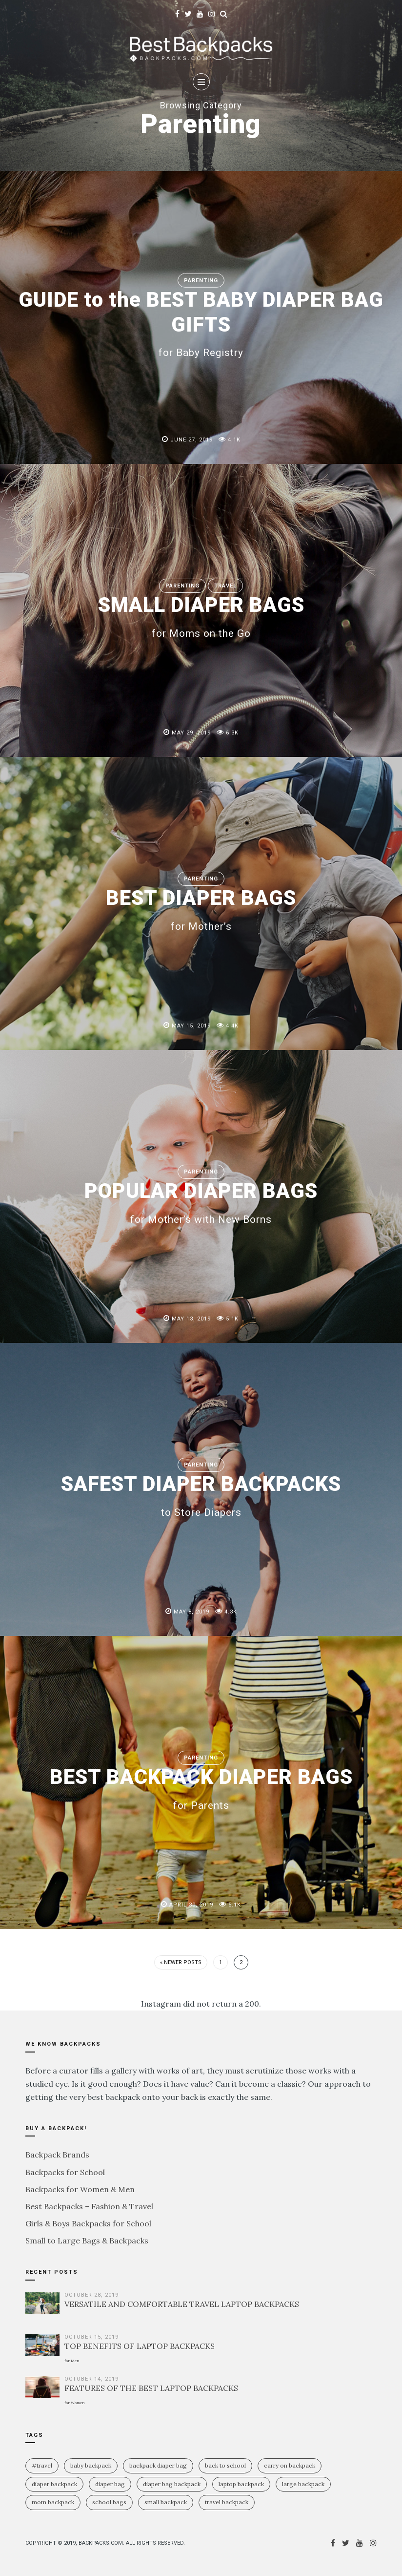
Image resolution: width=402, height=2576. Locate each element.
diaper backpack (54, 2484)
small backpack (165, 2502)
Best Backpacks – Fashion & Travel (89, 2206)
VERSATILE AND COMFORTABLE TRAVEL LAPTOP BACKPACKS (181, 2304)
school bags (109, 2502)
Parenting (201, 280)
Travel (225, 586)
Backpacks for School (65, 2172)
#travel (42, 2465)
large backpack (303, 2484)
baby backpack (90, 2465)
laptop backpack (241, 2484)
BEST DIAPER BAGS (201, 909)
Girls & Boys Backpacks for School (88, 2223)
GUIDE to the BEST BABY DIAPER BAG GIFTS (201, 323)
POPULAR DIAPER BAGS (201, 1202)
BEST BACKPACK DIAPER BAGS (201, 1788)
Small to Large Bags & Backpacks (86, 2240)
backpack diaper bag (158, 2465)
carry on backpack (289, 2465)
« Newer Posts (180, 1962)
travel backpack (226, 2502)
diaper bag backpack (172, 2484)
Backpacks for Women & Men (80, 2189)
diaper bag (110, 2484)
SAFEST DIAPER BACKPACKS (201, 1495)
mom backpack (53, 2502)
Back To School (225, 2465)
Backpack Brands (57, 2154)
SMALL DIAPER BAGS (201, 616)
